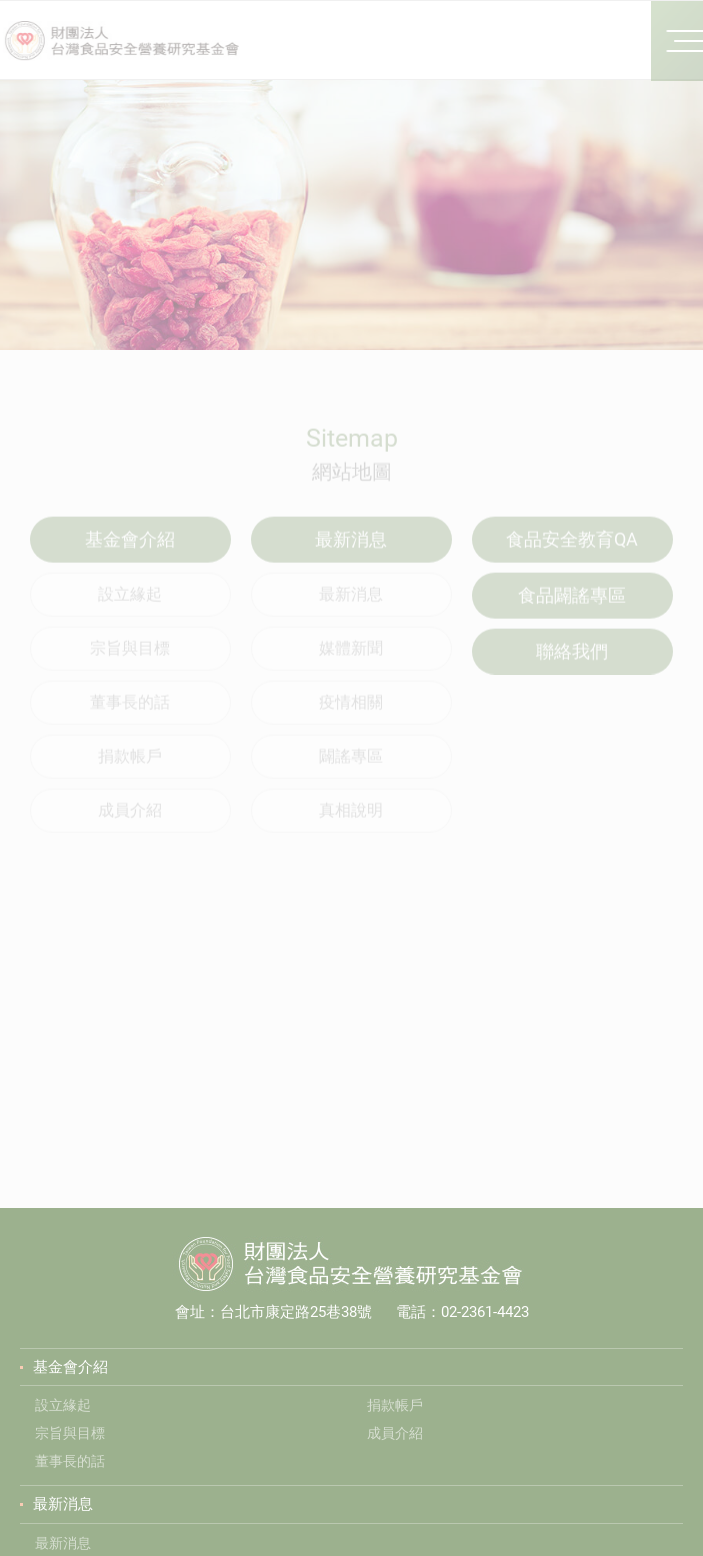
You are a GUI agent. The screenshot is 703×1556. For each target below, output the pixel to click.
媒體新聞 (351, 663)
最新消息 (351, 609)
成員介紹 (130, 825)
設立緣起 (130, 609)
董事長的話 (130, 717)
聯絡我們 (572, 666)
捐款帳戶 (130, 771)
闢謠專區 (351, 771)
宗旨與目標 (130, 663)
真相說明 (351, 825)
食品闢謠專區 (572, 610)
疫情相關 (351, 717)
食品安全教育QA (572, 554)
